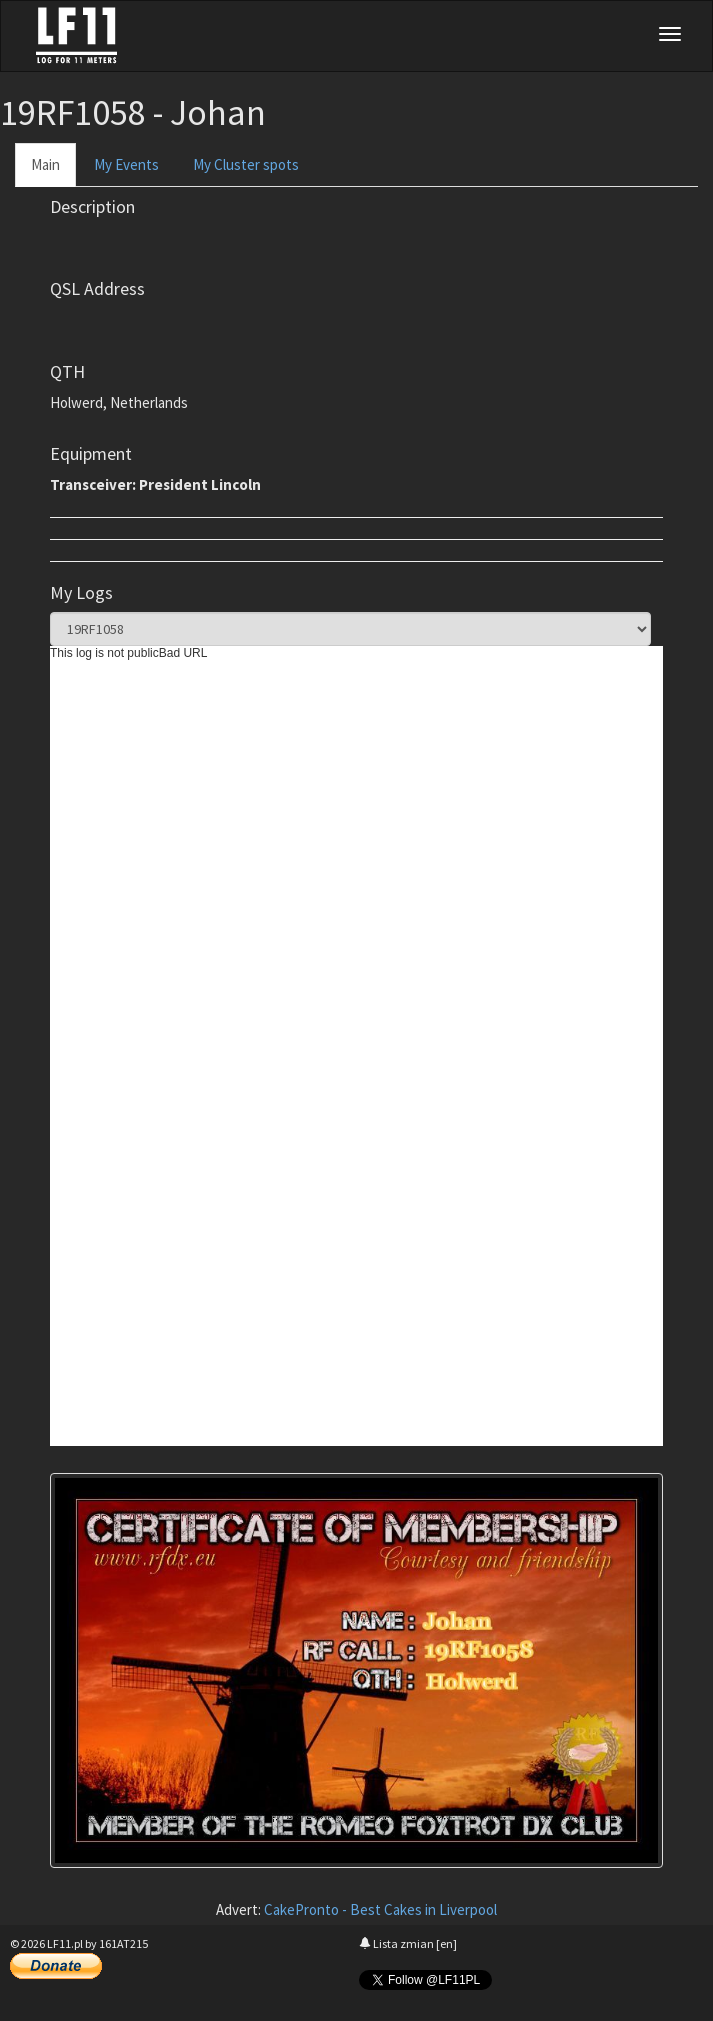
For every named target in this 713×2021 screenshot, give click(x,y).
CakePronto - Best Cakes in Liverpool (380, 1909)
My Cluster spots (246, 164)
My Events (126, 164)
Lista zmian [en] (408, 1943)
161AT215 (123, 1943)
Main (45, 164)
